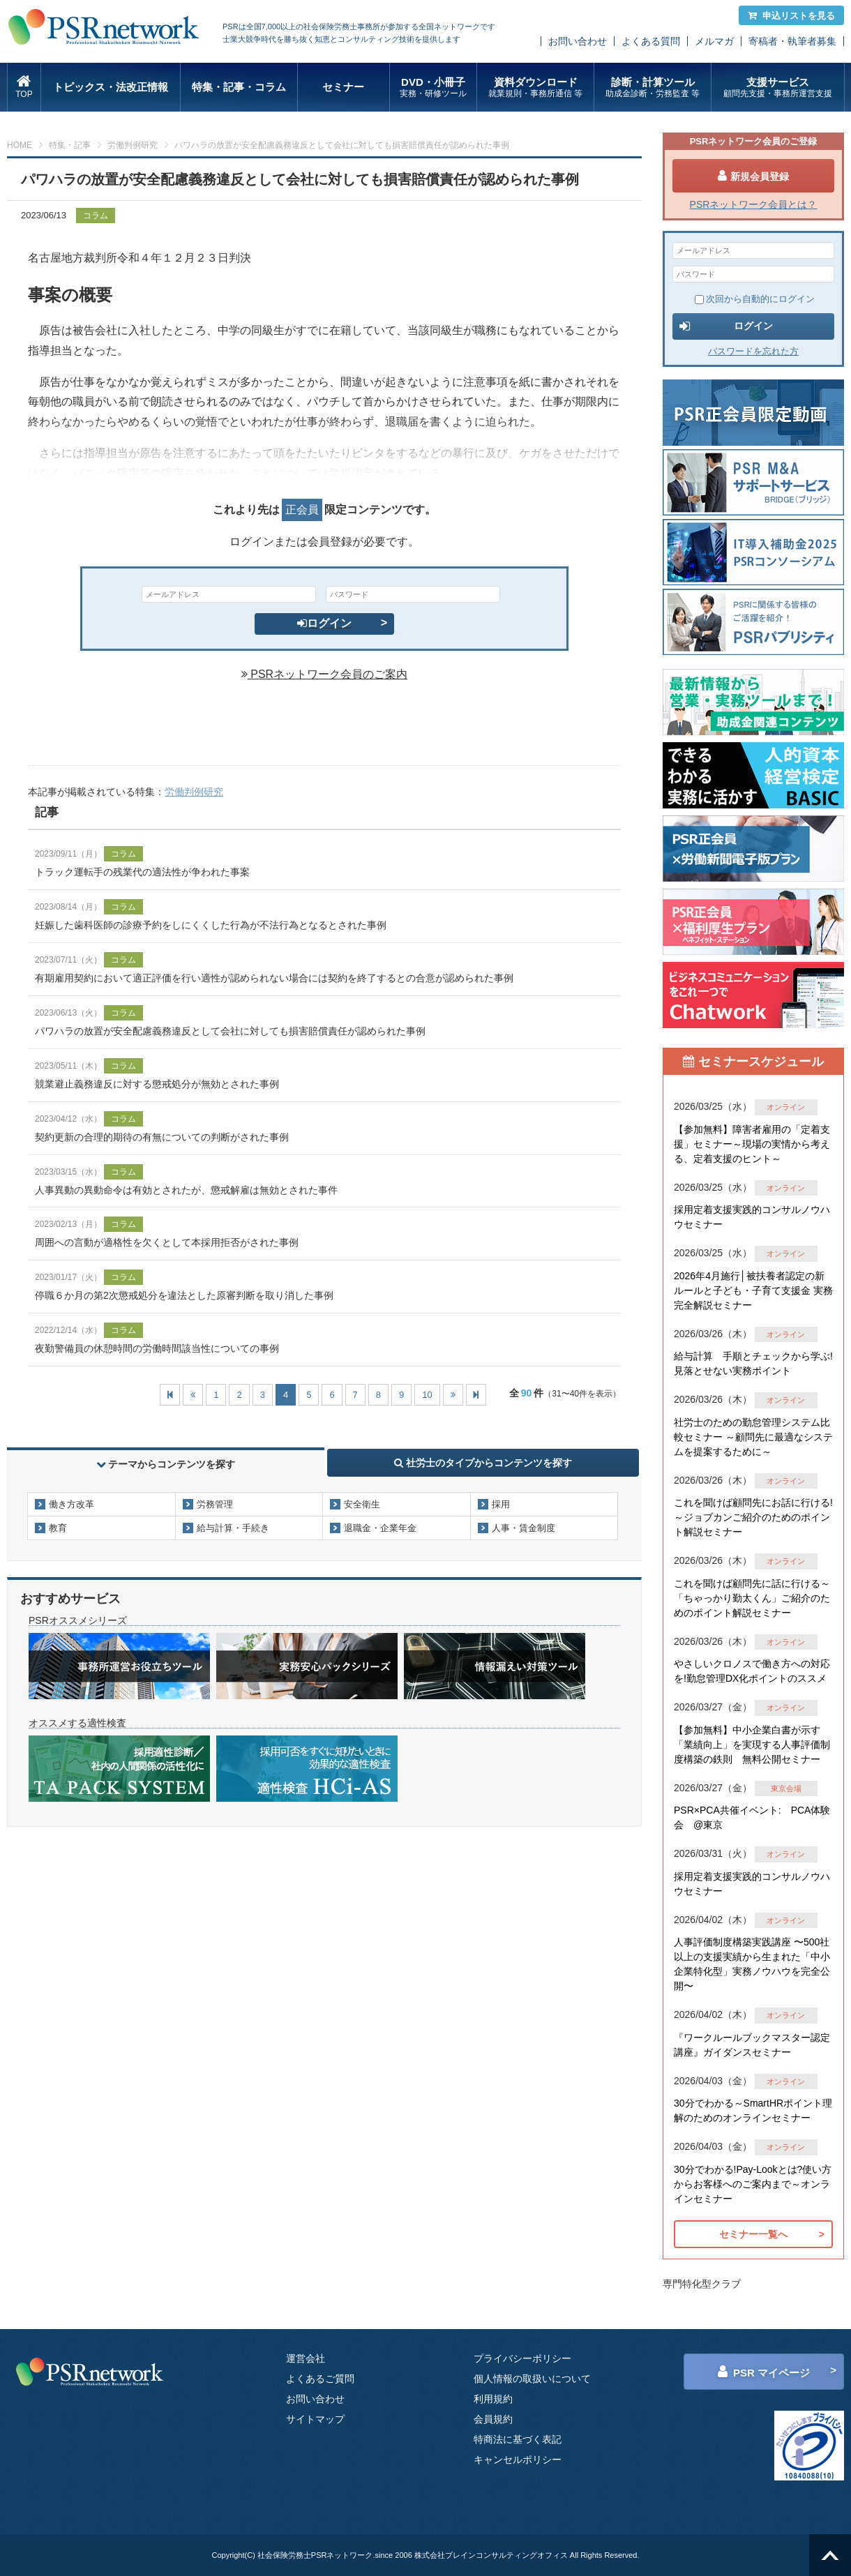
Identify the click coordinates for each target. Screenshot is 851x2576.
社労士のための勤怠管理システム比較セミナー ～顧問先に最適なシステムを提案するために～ (753, 1437)
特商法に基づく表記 (518, 2439)
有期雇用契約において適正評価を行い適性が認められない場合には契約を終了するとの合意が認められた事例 (274, 978)
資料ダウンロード (535, 87)
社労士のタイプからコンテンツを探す (483, 1462)
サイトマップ (315, 2419)
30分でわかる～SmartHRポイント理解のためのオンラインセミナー (753, 2110)
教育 (58, 1528)
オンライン (786, 1107)
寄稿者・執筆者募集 (792, 41)
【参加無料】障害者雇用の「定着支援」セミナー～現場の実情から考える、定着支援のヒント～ (752, 1144)
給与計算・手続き (233, 1528)
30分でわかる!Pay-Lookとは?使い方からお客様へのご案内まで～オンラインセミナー (752, 2184)
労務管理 (215, 1504)
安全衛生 (362, 1504)
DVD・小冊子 (433, 87)
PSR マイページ (764, 2372)
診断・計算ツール (652, 87)
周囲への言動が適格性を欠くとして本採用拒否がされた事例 (167, 1242)
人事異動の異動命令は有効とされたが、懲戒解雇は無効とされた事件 (186, 1190)
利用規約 (493, 2398)
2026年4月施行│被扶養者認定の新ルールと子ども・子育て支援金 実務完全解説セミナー (753, 1290)
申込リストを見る (791, 15)
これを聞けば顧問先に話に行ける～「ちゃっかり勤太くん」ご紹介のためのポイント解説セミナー (752, 1598)
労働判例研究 (132, 145)
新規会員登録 (753, 176)
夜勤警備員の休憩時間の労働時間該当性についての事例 (157, 1348)
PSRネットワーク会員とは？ (754, 204)
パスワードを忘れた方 (753, 351)
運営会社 (305, 2358)
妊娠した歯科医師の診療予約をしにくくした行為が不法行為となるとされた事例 (210, 925)
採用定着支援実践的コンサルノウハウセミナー (752, 1217)
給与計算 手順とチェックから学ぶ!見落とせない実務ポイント (753, 1363)
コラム (95, 215)
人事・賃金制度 (523, 1528)
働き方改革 (71, 1504)
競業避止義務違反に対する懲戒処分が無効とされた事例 (157, 1084)
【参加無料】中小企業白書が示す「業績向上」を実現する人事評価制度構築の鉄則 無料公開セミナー (752, 1744)
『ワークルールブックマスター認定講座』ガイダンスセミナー (752, 2045)
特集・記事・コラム (239, 87)
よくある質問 (651, 41)
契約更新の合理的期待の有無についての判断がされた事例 (162, 1137)
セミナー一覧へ (753, 2234)
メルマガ (714, 41)
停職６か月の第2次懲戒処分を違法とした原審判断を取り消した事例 (184, 1295)
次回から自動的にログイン (755, 299)
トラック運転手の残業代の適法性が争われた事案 (142, 872)
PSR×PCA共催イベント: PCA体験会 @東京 (752, 1817)
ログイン (324, 623)
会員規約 (493, 2419)
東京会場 (786, 1788)
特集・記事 (70, 145)
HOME (19, 145)
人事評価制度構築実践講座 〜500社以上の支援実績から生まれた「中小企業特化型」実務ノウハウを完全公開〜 (752, 1963)
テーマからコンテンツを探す (166, 1464)
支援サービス (777, 87)
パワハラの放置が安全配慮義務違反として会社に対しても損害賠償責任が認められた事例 (230, 1031)
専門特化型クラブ (702, 2283)
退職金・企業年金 (380, 1528)
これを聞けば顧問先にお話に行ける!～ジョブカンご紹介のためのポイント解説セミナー (753, 1517)
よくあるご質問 (320, 2378)
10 (427, 1394)
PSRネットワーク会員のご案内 (324, 674)
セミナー (343, 87)
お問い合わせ (577, 41)
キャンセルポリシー (518, 2459)
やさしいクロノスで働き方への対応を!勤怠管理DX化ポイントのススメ (752, 1671)
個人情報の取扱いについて (532, 2378)
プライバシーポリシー (522, 2358)
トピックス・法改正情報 (110, 87)
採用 (501, 1504)
